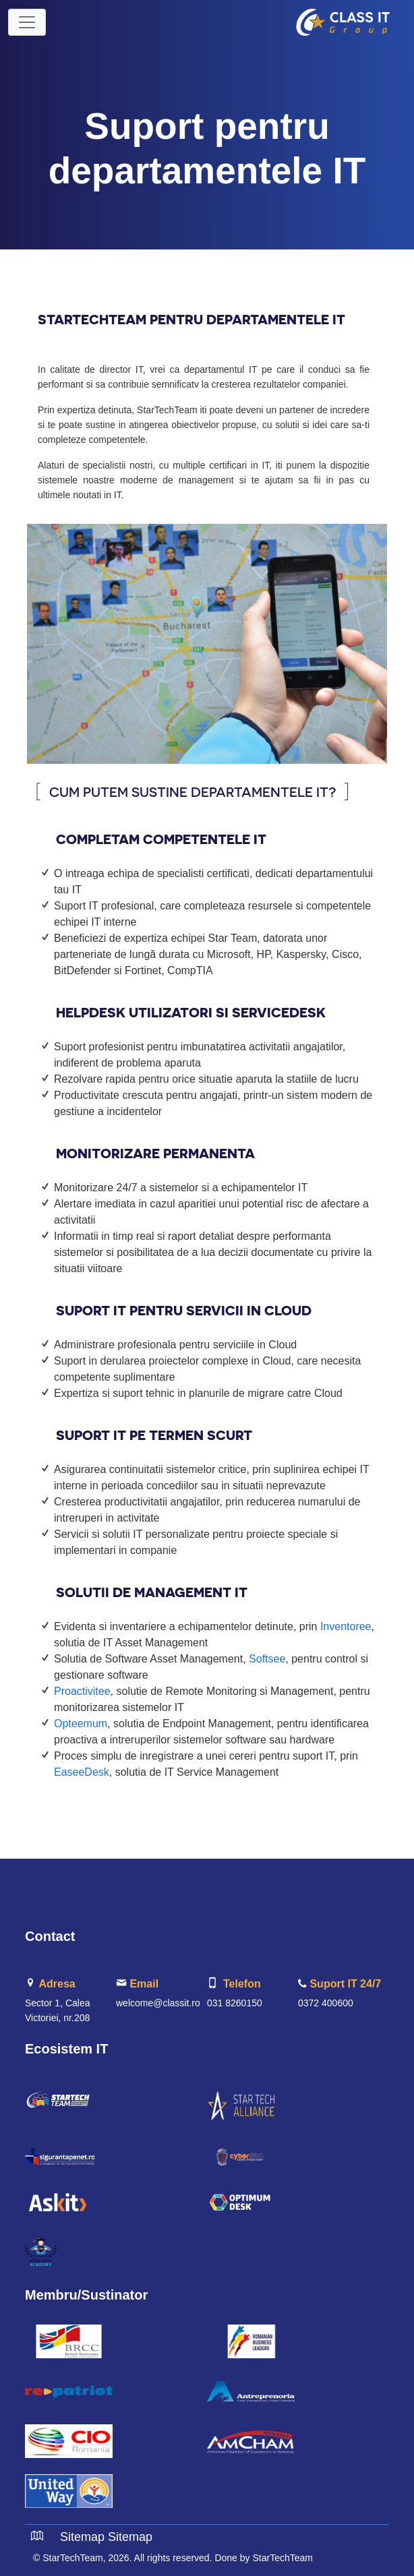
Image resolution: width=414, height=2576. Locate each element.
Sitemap (82, 2537)
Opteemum (80, 1723)
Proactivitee (82, 1691)
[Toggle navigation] (27, 22)
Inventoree (346, 1626)
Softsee (267, 1659)
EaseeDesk (81, 1772)
